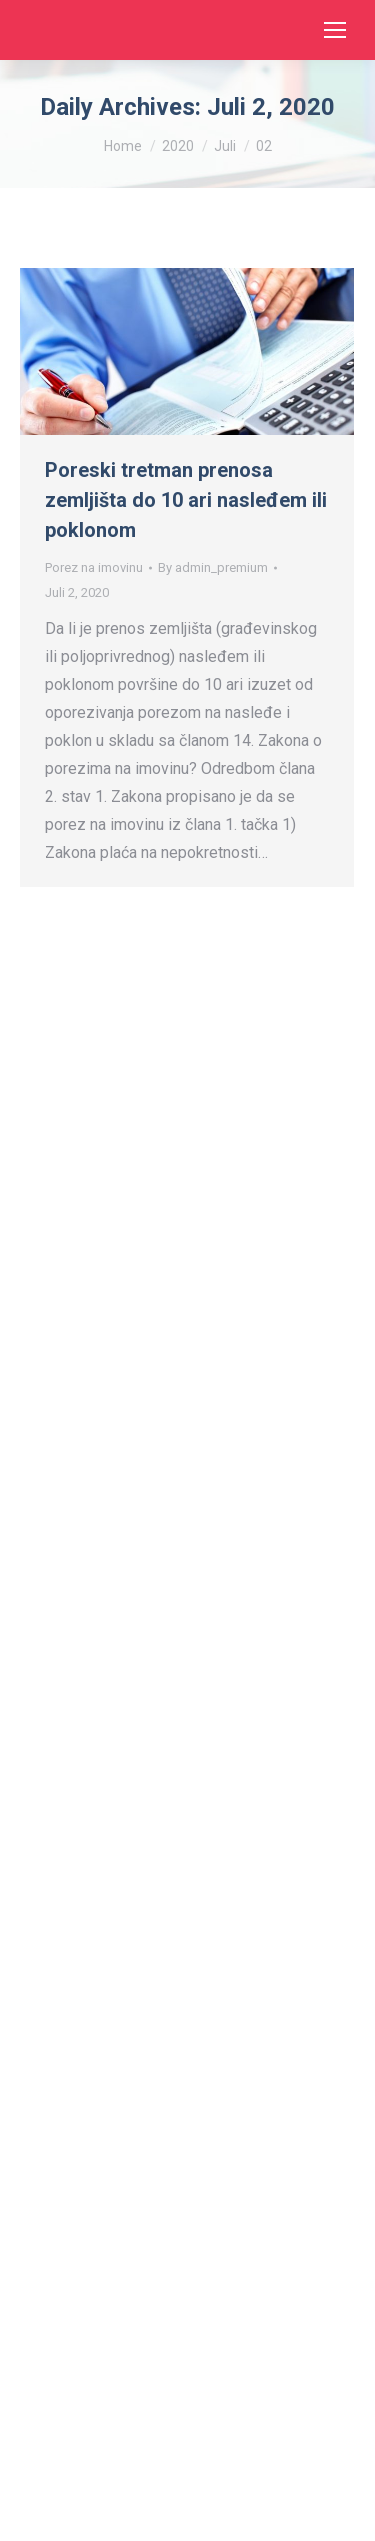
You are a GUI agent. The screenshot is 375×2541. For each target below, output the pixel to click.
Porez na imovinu (94, 567)
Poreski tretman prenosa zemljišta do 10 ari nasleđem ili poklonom (186, 500)
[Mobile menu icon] (335, 30)
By (213, 567)
